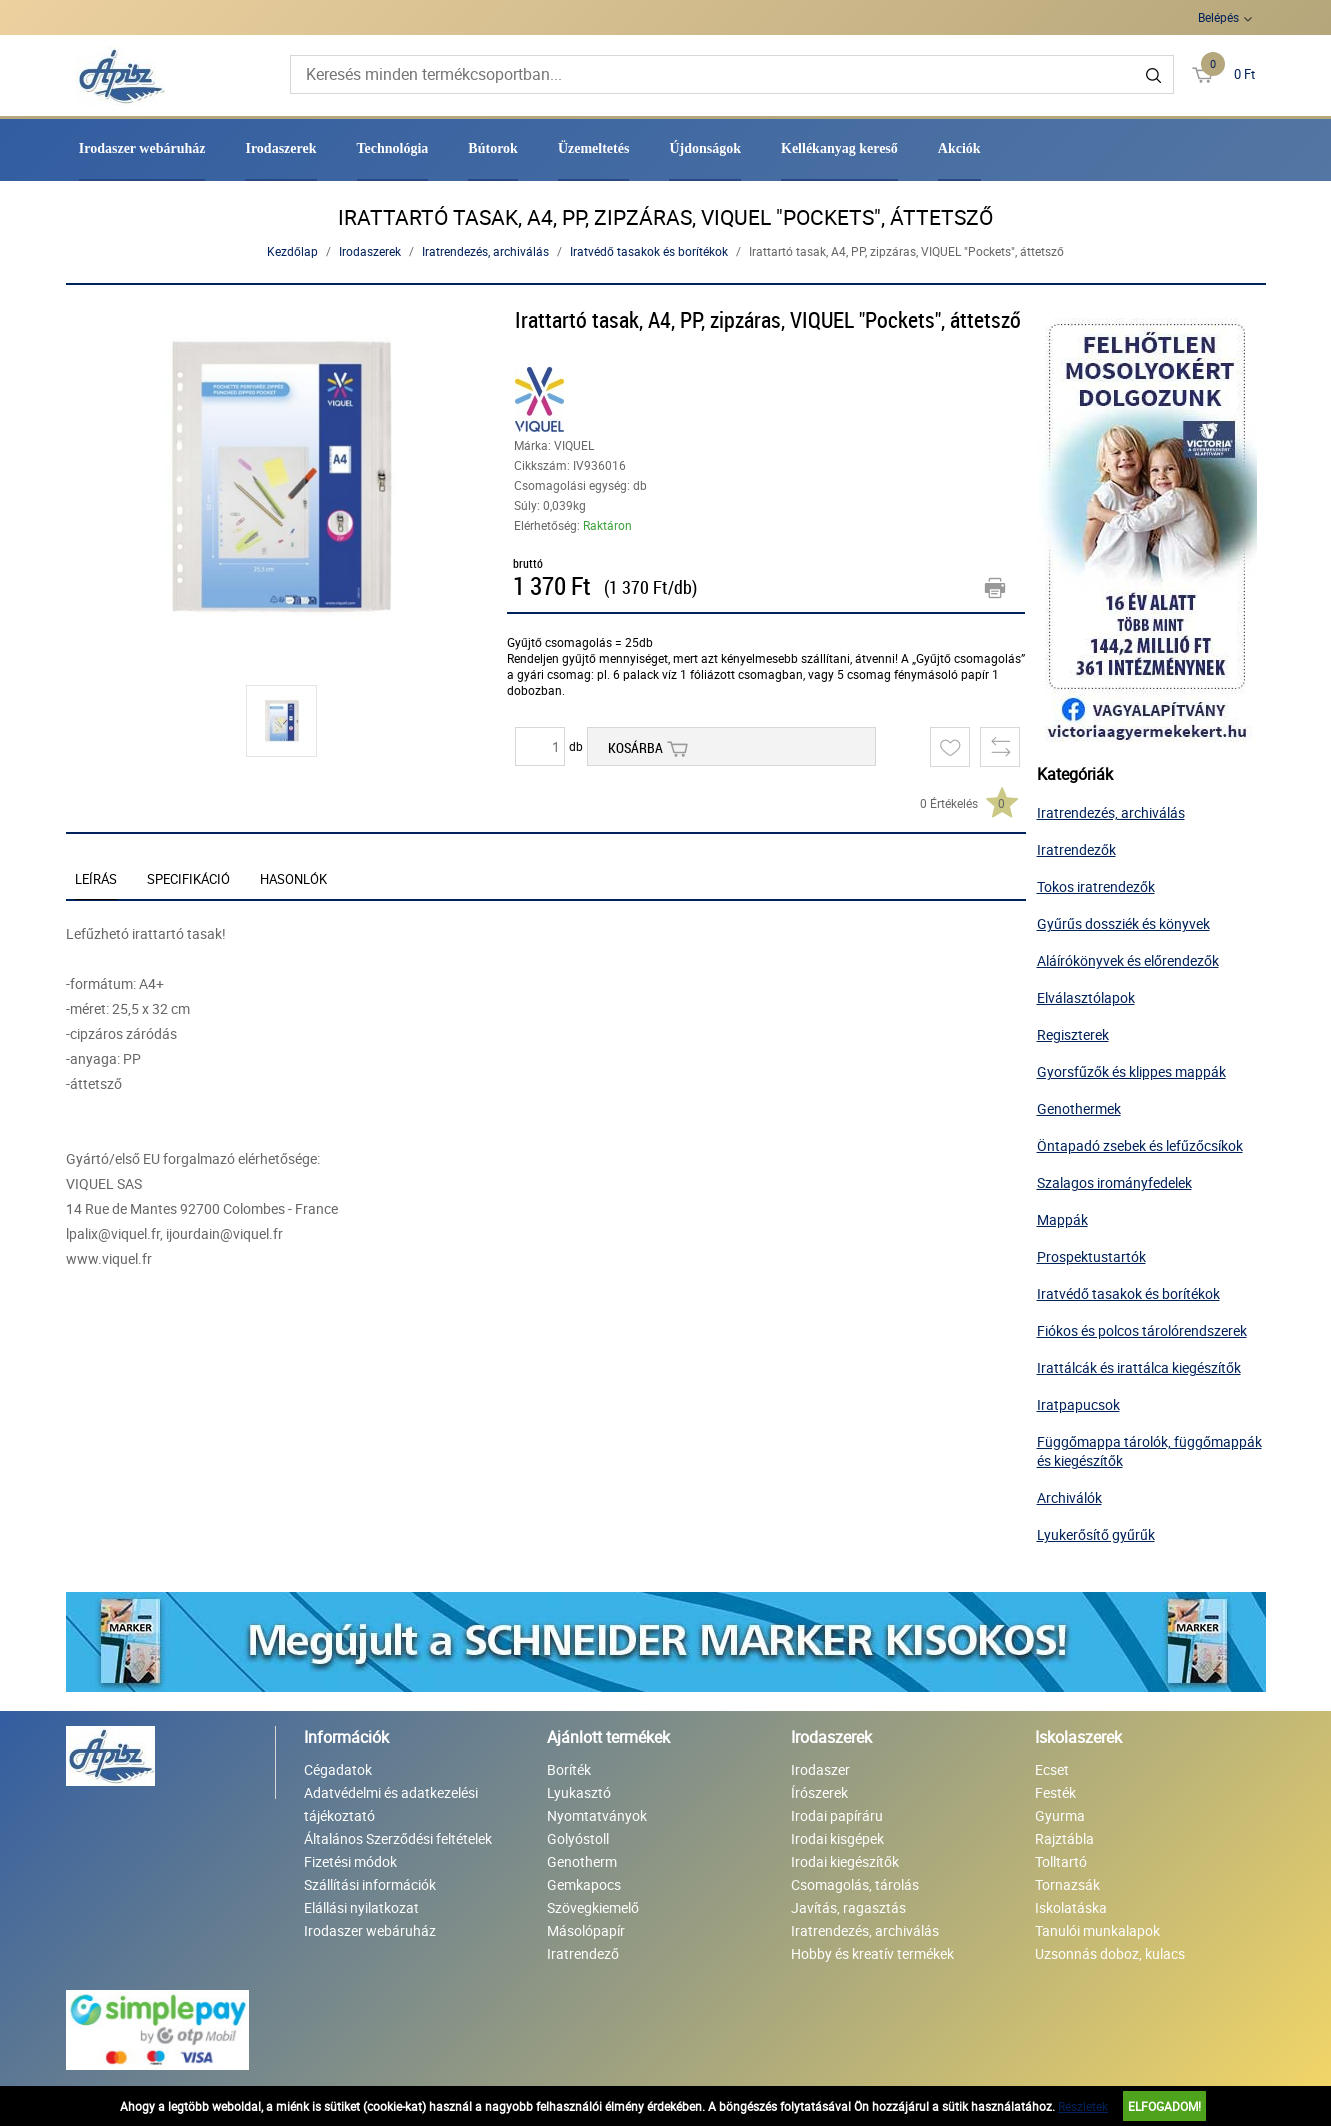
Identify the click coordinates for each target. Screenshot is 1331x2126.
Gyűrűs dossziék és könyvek (1123, 923)
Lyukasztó (579, 1792)
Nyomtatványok (597, 1815)
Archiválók (1069, 1497)
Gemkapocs (584, 1884)
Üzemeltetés (594, 148)
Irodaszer (820, 1769)
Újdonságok (705, 148)
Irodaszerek (280, 148)
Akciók (959, 148)
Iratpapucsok (1078, 1404)
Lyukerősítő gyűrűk (1096, 1534)
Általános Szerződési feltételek (398, 1838)
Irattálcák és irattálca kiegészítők (1139, 1367)
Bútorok (493, 148)
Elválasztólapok (1086, 997)
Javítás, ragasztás (848, 1907)
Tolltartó (1061, 1861)
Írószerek (819, 1792)
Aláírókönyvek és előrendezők (1128, 960)
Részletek (1083, 2106)
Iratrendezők (1076, 849)
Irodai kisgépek (837, 1838)
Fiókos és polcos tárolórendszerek (1142, 1330)
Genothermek (1079, 1108)
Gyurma (1060, 1815)
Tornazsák (1067, 1884)
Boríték (569, 1769)
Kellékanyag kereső (839, 148)
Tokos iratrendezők (1096, 886)
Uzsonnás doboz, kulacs (1110, 1953)
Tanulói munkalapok (1097, 1930)
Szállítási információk (370, 1884)
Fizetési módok (350, 1861)
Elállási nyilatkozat (361, 1907)
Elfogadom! (1164, 2106)
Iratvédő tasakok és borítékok (649, 251)
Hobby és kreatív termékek (872, 1953)
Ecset (1052, 1769)
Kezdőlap (292, 251)
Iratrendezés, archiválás (485, 251)
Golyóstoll (578, 1838)
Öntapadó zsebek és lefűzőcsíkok (1140, 1145)
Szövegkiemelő (593, 1907)
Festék (1055, 1792)
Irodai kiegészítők (845, 1861)
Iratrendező (583, 1953)
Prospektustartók (1091, 1256)
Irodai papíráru (837, 1815)
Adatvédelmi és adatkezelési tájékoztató (391, 1804)
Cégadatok (338, 1769)
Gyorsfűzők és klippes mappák (1131, 1071)
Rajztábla (1064, 1838)
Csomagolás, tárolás (855, 1884)
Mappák (1062, 1219)
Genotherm (582, 1861)
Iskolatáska (1071, 1907)
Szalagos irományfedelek (1114, 1182)
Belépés (1218, 17)
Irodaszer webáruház (142, 148)
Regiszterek (1073, 1034)
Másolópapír (586, 1930)
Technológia (393, 148)
